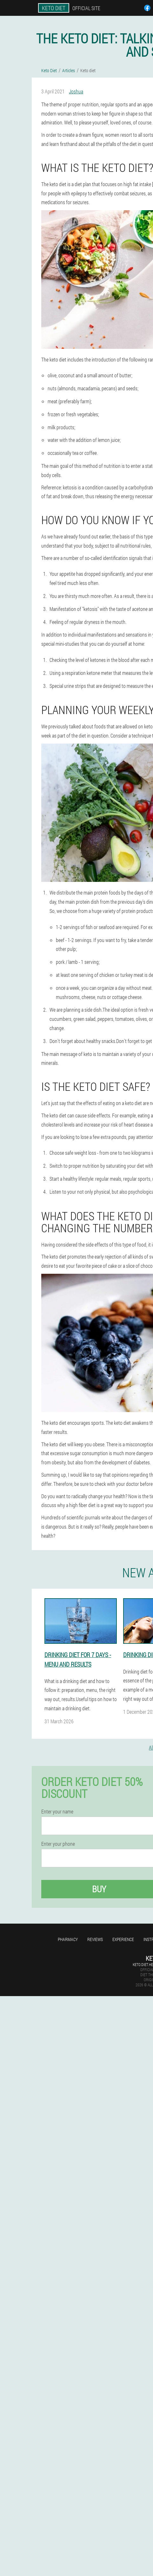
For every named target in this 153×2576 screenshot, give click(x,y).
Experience (123, 1939)
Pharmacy (68, 1939)
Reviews (95, 1939)
